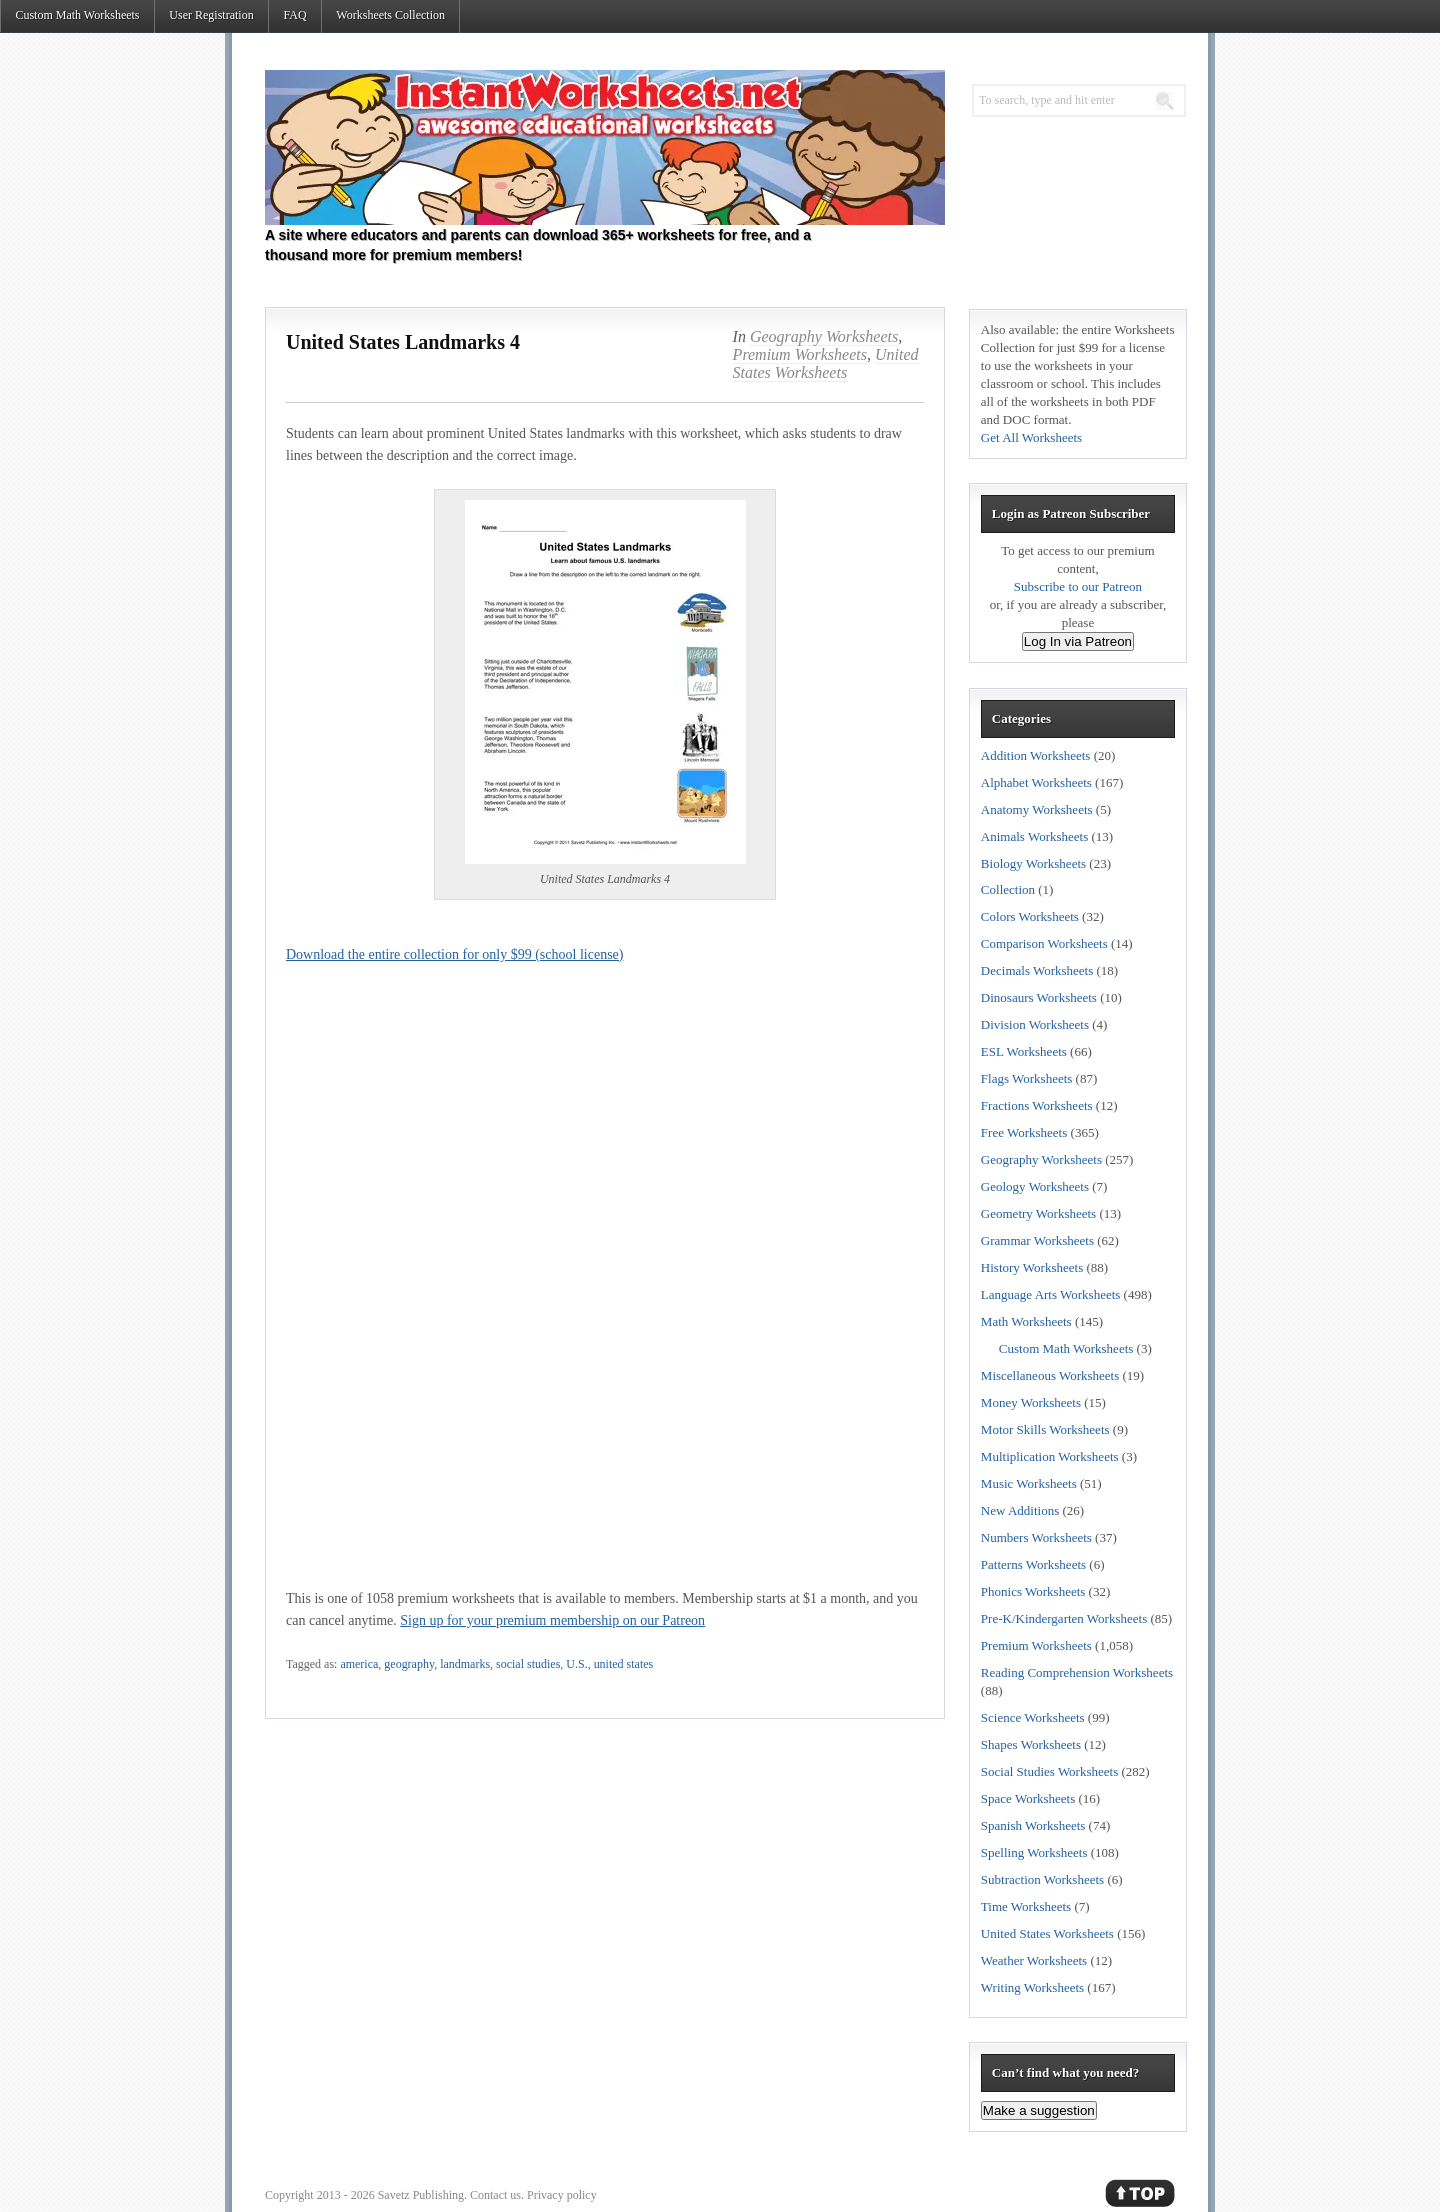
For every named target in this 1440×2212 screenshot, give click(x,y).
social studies (528, 1664)
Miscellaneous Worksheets (1050, 1375)
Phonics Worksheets (1033, 1591)
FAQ (294, 15)
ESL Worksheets (1024, 1051)
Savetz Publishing (421, 2195)
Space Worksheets (1028, 1798)
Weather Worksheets (1034, 1960)
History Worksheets (1032, 1267)
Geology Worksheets (1035, 1186)
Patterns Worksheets (1033, 1564)
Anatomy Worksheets (1037, 809)
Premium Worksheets (800, 354)
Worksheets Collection (390, 15)
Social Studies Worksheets (1049, 1771)
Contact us (495, 2195)
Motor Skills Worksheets (1045, 1429)
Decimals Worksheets (1037, 970)
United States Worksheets (826, 363)
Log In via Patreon (1078, 641)
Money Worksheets (1031, 1402)
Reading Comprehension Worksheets (1077, 1672)
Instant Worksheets (605, 147)
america (359, 1664)
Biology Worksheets (1033, 863)
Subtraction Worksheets (1042, 1879)
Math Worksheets (1026, 1321)
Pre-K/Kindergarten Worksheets (1064, 1618)
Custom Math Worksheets (77, 15)
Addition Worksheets (1036, 755)
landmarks (465, 1664)
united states (624, 1664)
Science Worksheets (1033, 1717)
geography (409, 1664)
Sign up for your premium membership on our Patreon (552, 1620)
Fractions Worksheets (1037, 1105)
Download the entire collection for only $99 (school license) (454, 954)
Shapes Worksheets (1031, 1744)
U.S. (576, 1664)
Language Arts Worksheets (1051, 1294)
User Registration (211, 15)
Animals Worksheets (1034, 836)
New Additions (1020, 1510)
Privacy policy (562, 2195)
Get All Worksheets (1031, 437)
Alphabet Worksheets (1036, 782)
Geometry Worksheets (1038, 1213)
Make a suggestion (1039, 2110)
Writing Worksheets (1032, 1987)
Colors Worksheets (1030, 916)
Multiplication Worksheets (1050, 1456)
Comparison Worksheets (1044, 943)
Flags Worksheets (1027, 1078)
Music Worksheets (1029, 1483)
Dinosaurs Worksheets (1039, 997)
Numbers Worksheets (1036, 1537)
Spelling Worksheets (1034, 1852)
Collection (1008, 889)
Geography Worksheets (824, 336)
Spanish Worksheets (1033, 1825)
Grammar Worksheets (1037, 1240)
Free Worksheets (1024, 1132)
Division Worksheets (1035, 1024)
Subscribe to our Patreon (1078, 586)
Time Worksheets (1026, 1906)
